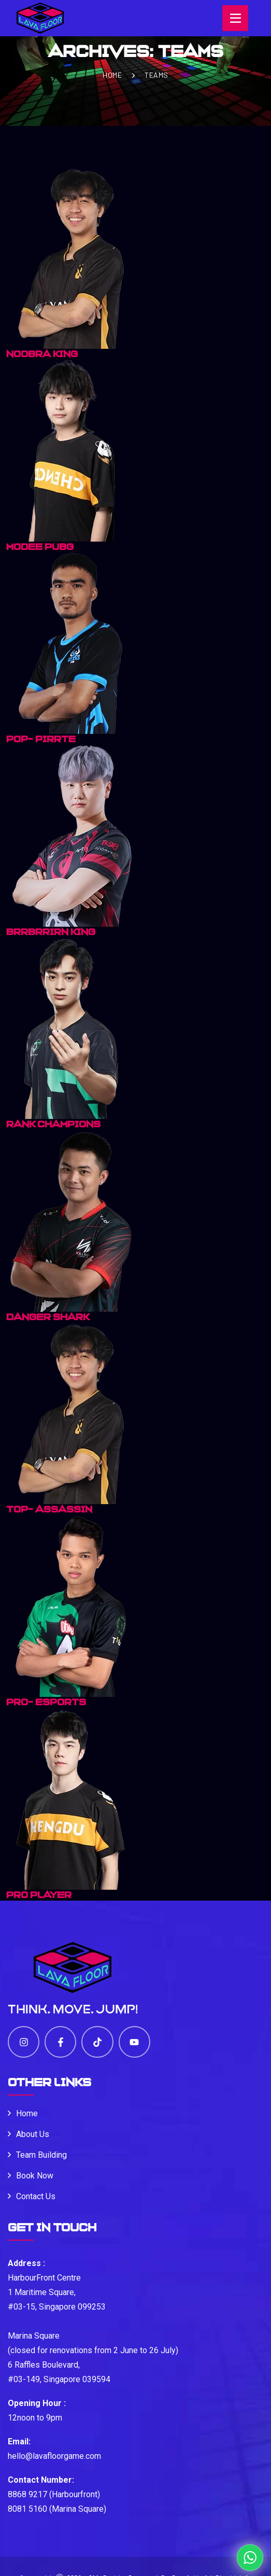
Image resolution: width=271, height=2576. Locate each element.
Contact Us (35, 2196)
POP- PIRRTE (41, 739)
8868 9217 (27, 2494)
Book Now (34, 2175)
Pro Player (39, 1895)
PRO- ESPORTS (46, 1702)
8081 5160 (27, 2509)
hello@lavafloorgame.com (54, 2456)
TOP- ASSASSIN (49, 1509)
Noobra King (42, 354)
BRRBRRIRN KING (50, 932)
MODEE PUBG (40, 547)
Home (112, 74)
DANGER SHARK (47, 1317)
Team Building (41, 2154)
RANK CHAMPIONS (53, 1124)
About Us (32, 2134)
